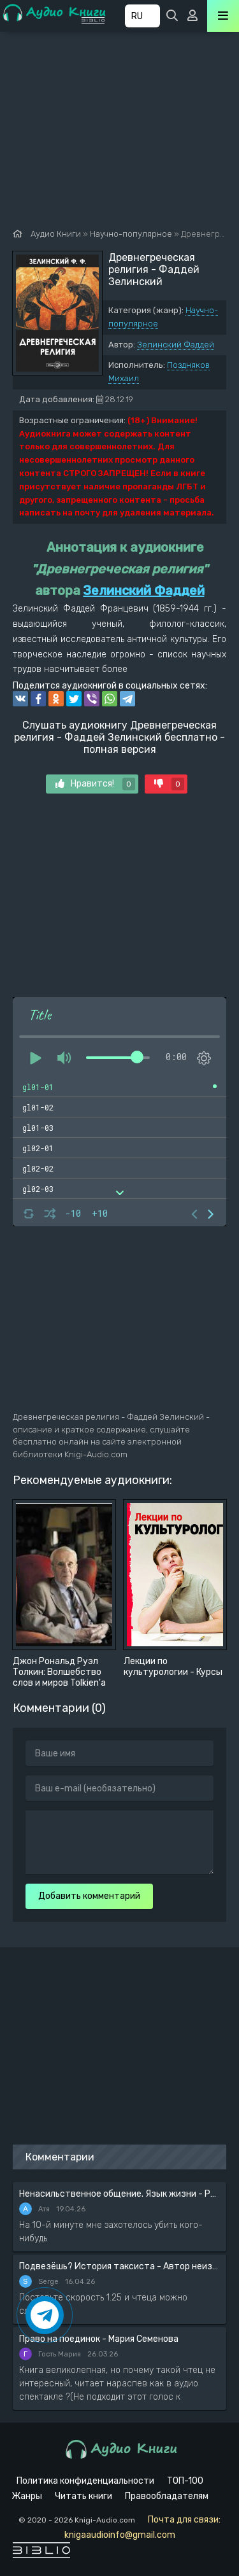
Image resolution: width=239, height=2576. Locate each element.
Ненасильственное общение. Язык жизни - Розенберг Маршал (119, 2193)
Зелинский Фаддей (175, 344)
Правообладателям (166, 2496)
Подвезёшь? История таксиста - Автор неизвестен (119, 2266)
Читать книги (83, 2496)
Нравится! (95, 784)
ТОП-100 (185, 2480)
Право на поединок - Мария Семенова (98, 2339)
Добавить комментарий (89, 1896)
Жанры (26, 2496)
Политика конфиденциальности (85, 2480)
